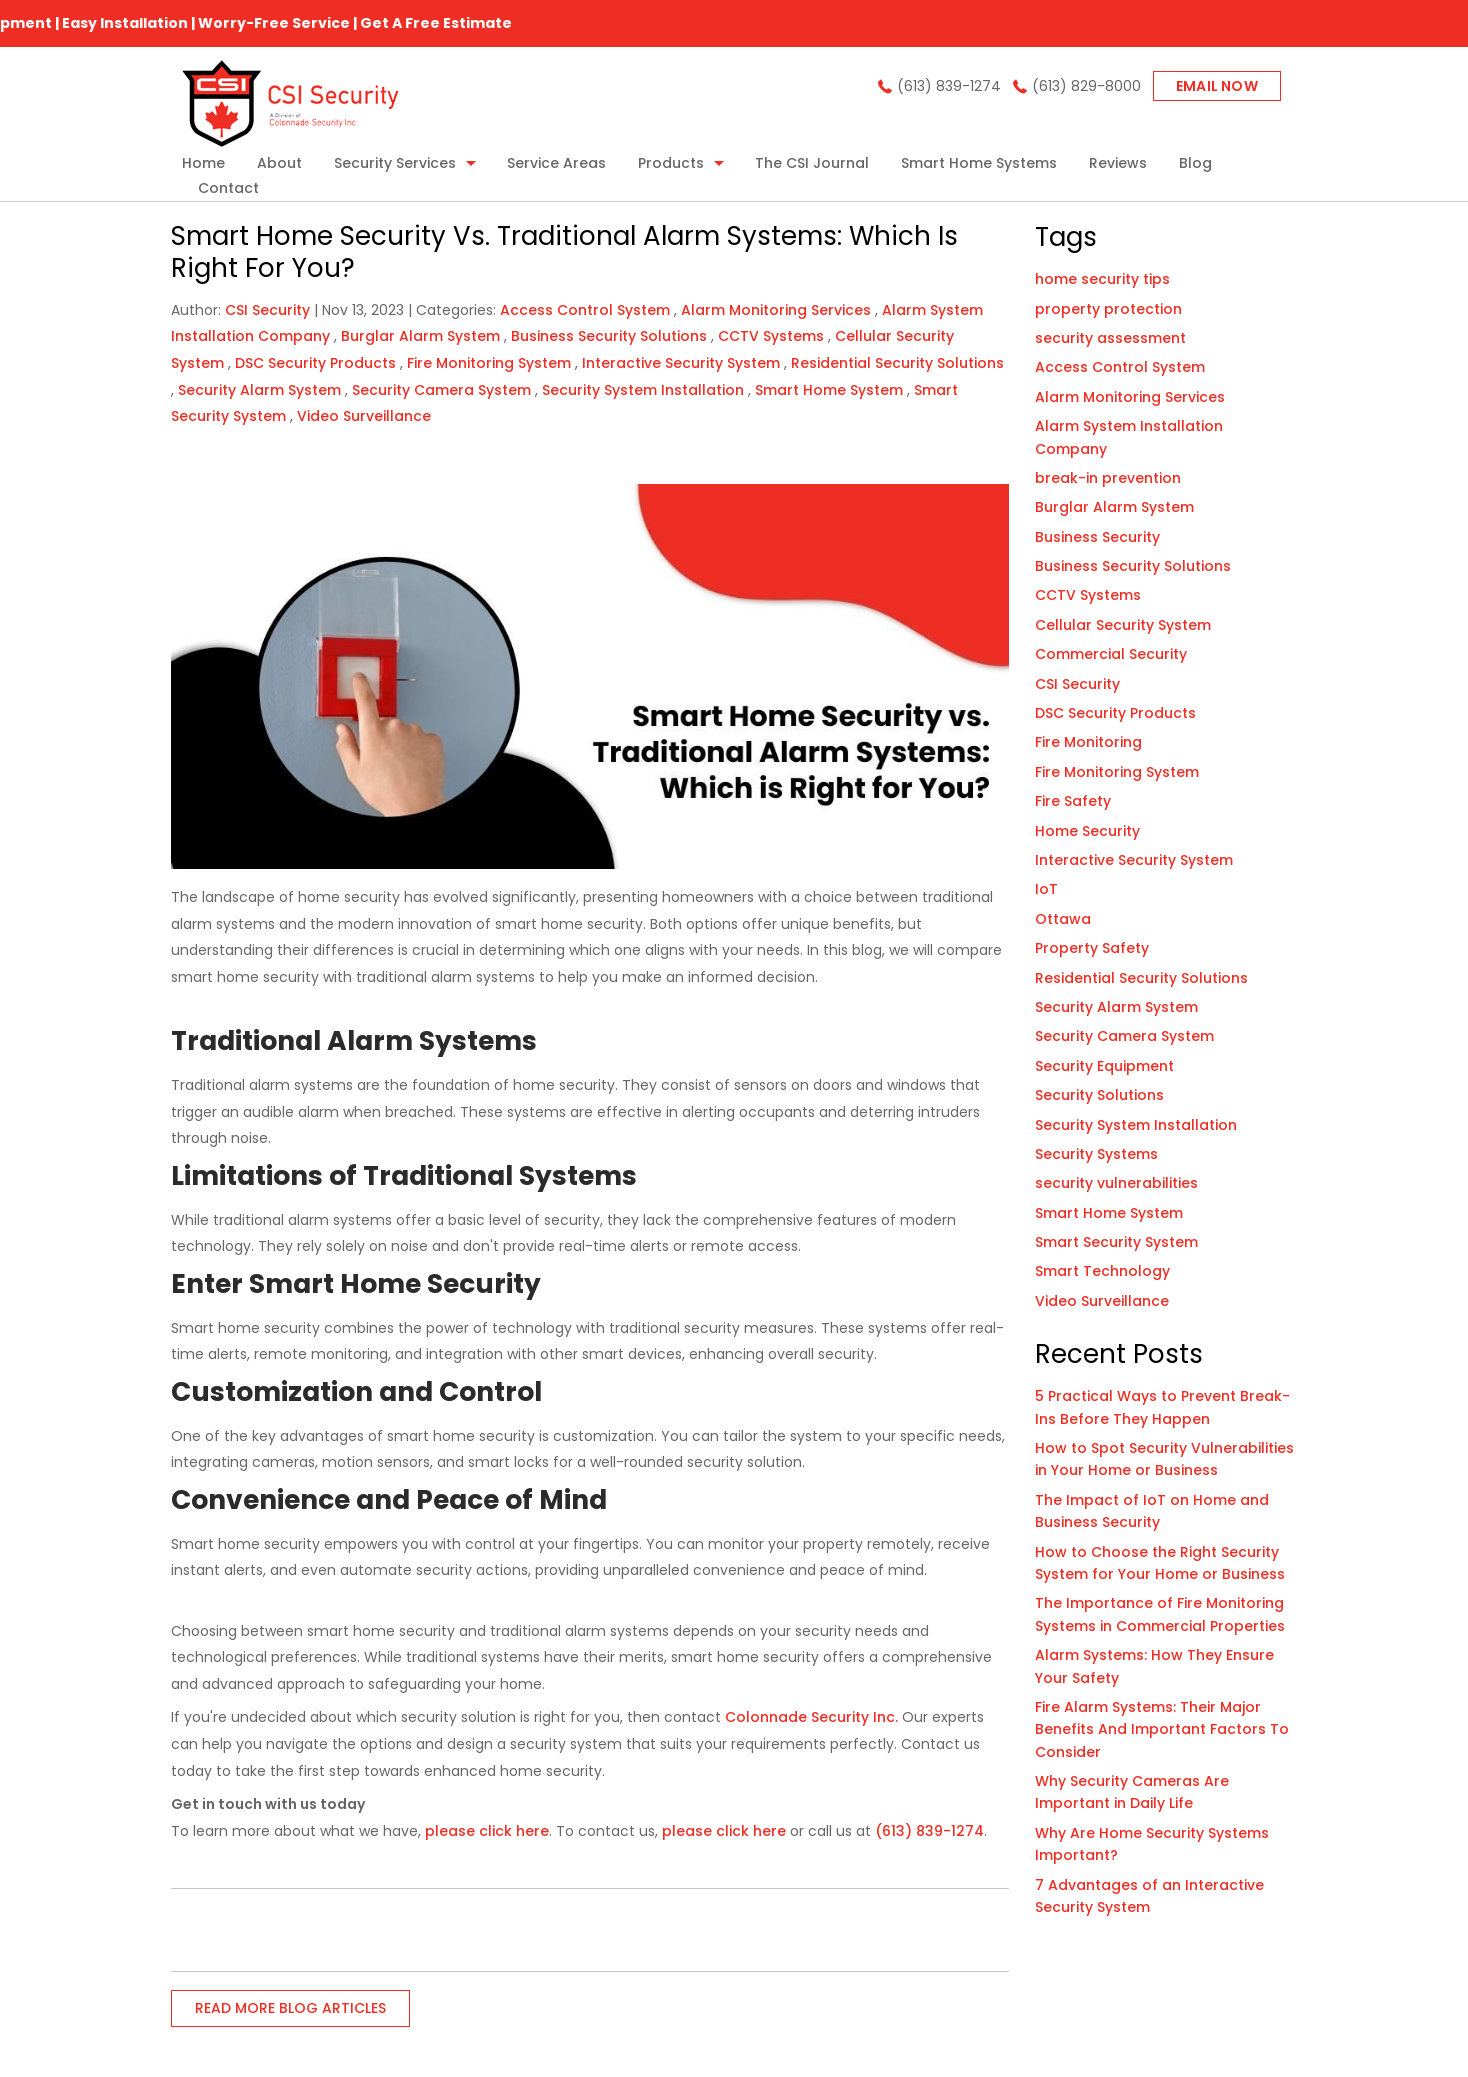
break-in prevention (1108, 478)
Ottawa (1063, 919)
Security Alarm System (259, 390)
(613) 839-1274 (949, 86)
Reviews (1118, 163)
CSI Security (1077, 684)
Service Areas (556, 163)
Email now (1217, 86)
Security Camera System (441, 390)
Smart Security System (1116, 1242)
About (279, 163)
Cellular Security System (1123, 625)
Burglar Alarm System (420, 336)
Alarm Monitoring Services (776, 310)
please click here (487, 1831)
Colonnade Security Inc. (811, 1717)
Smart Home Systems (979, 163)
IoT (1046, 889)
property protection (1108, 309)
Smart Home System (829, 390)
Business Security (1097, 537)
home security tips (1102, 279)
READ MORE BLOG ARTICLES (290, 2008)
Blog (1195, 163)
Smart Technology (1102, 1271)
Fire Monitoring (1088, 742)
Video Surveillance (364, 416)
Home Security (1087, 831)
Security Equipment (1104, 1066)
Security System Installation (643, 390)
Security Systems (1096, 1154)
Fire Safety (1073, 801)
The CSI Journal (812, 163)
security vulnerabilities (1116, 1183)
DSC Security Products (315, 363)
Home (203, 163)
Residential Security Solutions (897, 363)
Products (671, 163)
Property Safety (1092, 948)
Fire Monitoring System (489, 363)
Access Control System (585, 310)
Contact (228, 188)
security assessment (1110, 338)
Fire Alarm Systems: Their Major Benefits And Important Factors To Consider (1162, 1729)
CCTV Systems (771, 336)
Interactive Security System (681, 363)
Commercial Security (1111, 654)
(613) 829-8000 (1086, 86)
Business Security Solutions (609, 336)
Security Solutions (1099, 1095)
